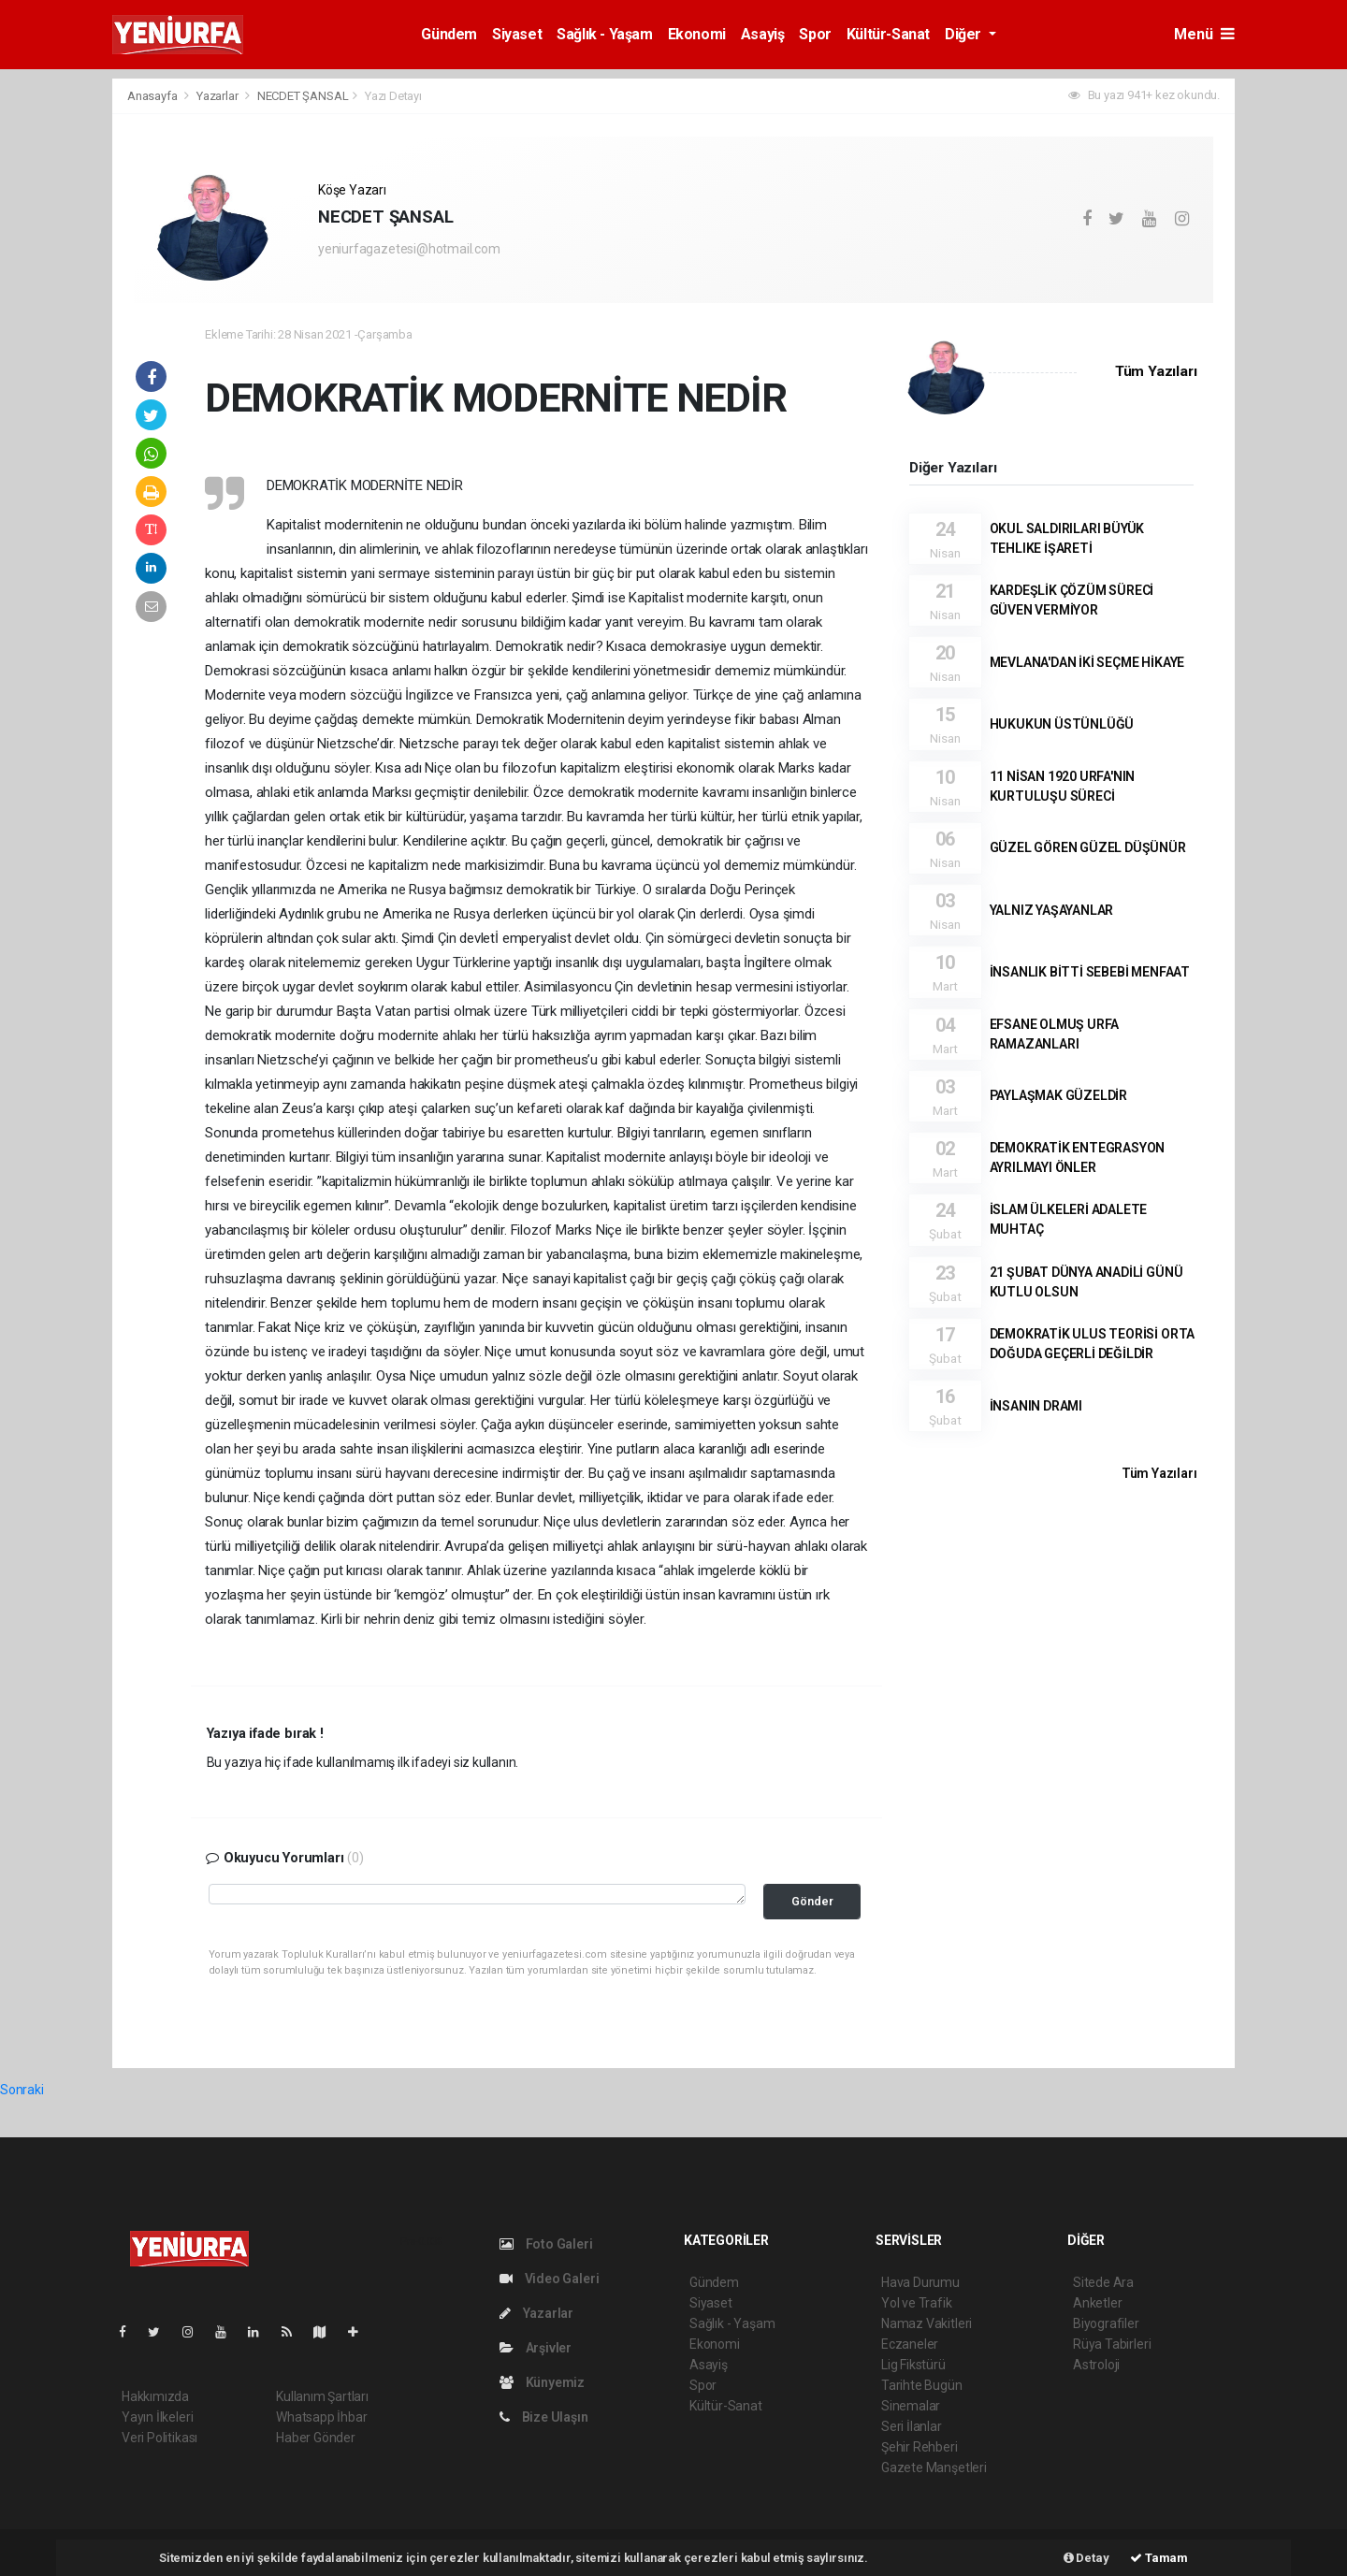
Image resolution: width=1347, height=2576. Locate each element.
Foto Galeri (546, 2243)
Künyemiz (542, 2382)
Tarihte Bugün (922, 2385)
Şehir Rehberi (919, 2446)
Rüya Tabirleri (1112, 2344)
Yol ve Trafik (916, 2302)
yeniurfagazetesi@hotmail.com (409, 248)
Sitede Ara (1103, 2282)
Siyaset (517, 34)
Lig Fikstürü (913, 2364)
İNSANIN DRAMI (1036, 1405)
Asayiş (763, 34)
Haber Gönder (315, 2437)
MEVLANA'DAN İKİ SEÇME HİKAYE (1087, 662)
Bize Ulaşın (544, 2417)
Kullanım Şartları (322, 2396)
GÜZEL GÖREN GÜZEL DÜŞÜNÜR (1088, 847)
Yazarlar (218, 96)
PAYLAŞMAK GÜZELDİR (1059, 1095)
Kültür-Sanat (888, 34)
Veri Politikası (159, 2437)
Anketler (1097, 2302)
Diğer (965, 34)
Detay (1086, 2558)
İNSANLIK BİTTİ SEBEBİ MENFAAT (1090, 971)
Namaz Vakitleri (926, 2323)
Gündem (449, 34)
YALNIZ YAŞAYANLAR (1052, 910)
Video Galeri (549, 2278)
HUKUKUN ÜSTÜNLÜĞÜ (1062, 723)
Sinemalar (910, 2405)
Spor (815, 34)
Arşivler (536, 2347)
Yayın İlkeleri (157, 2417)
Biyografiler (1106, 2323)
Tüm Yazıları (1156, 371)
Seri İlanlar (911, 2426)
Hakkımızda (155, 2396)
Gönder (812, 1901)
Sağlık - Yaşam (604, 34)
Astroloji (1096, 2364)
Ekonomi (697, 34)
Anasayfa (153, 96)
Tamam (1159, 2558)
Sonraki (22, 2089)
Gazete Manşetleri (934, 2467)
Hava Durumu (920, 2282)
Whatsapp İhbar (321, 2417)
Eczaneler (909, 2344)
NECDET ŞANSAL (303, 96)
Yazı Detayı (393, 96)
